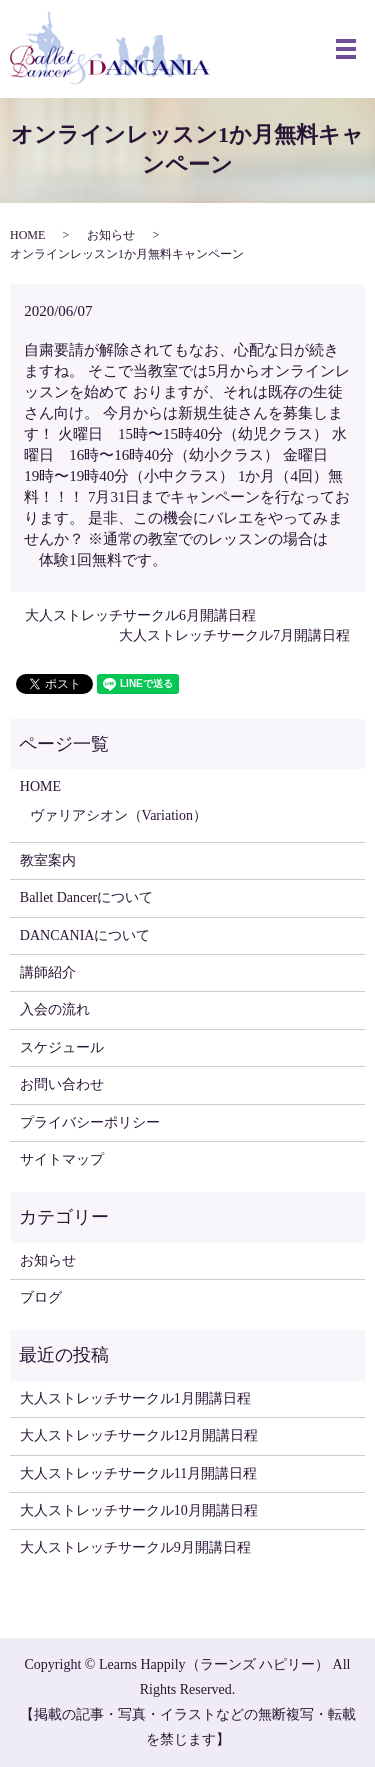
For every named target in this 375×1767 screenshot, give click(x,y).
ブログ (41, 1297)
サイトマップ (62, 1159)
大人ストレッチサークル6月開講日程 (140, 615)
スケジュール (62, 1047)
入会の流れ (55, 1009)
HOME (27, 235)
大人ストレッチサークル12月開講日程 (139, 1435)
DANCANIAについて (85, 935)
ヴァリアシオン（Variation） (118, 815)
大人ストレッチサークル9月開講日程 (135, 1547)
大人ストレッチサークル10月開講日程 (139, 1510)
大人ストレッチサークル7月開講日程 (234, 635)
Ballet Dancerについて (86, 897)
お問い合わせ (62, 1084)
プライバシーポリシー (90, 1122)
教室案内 (48, 860)
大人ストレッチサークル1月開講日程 (135, 1398)
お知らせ (111, 235)
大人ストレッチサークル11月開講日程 (138, 1473)
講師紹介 (48, 972)
